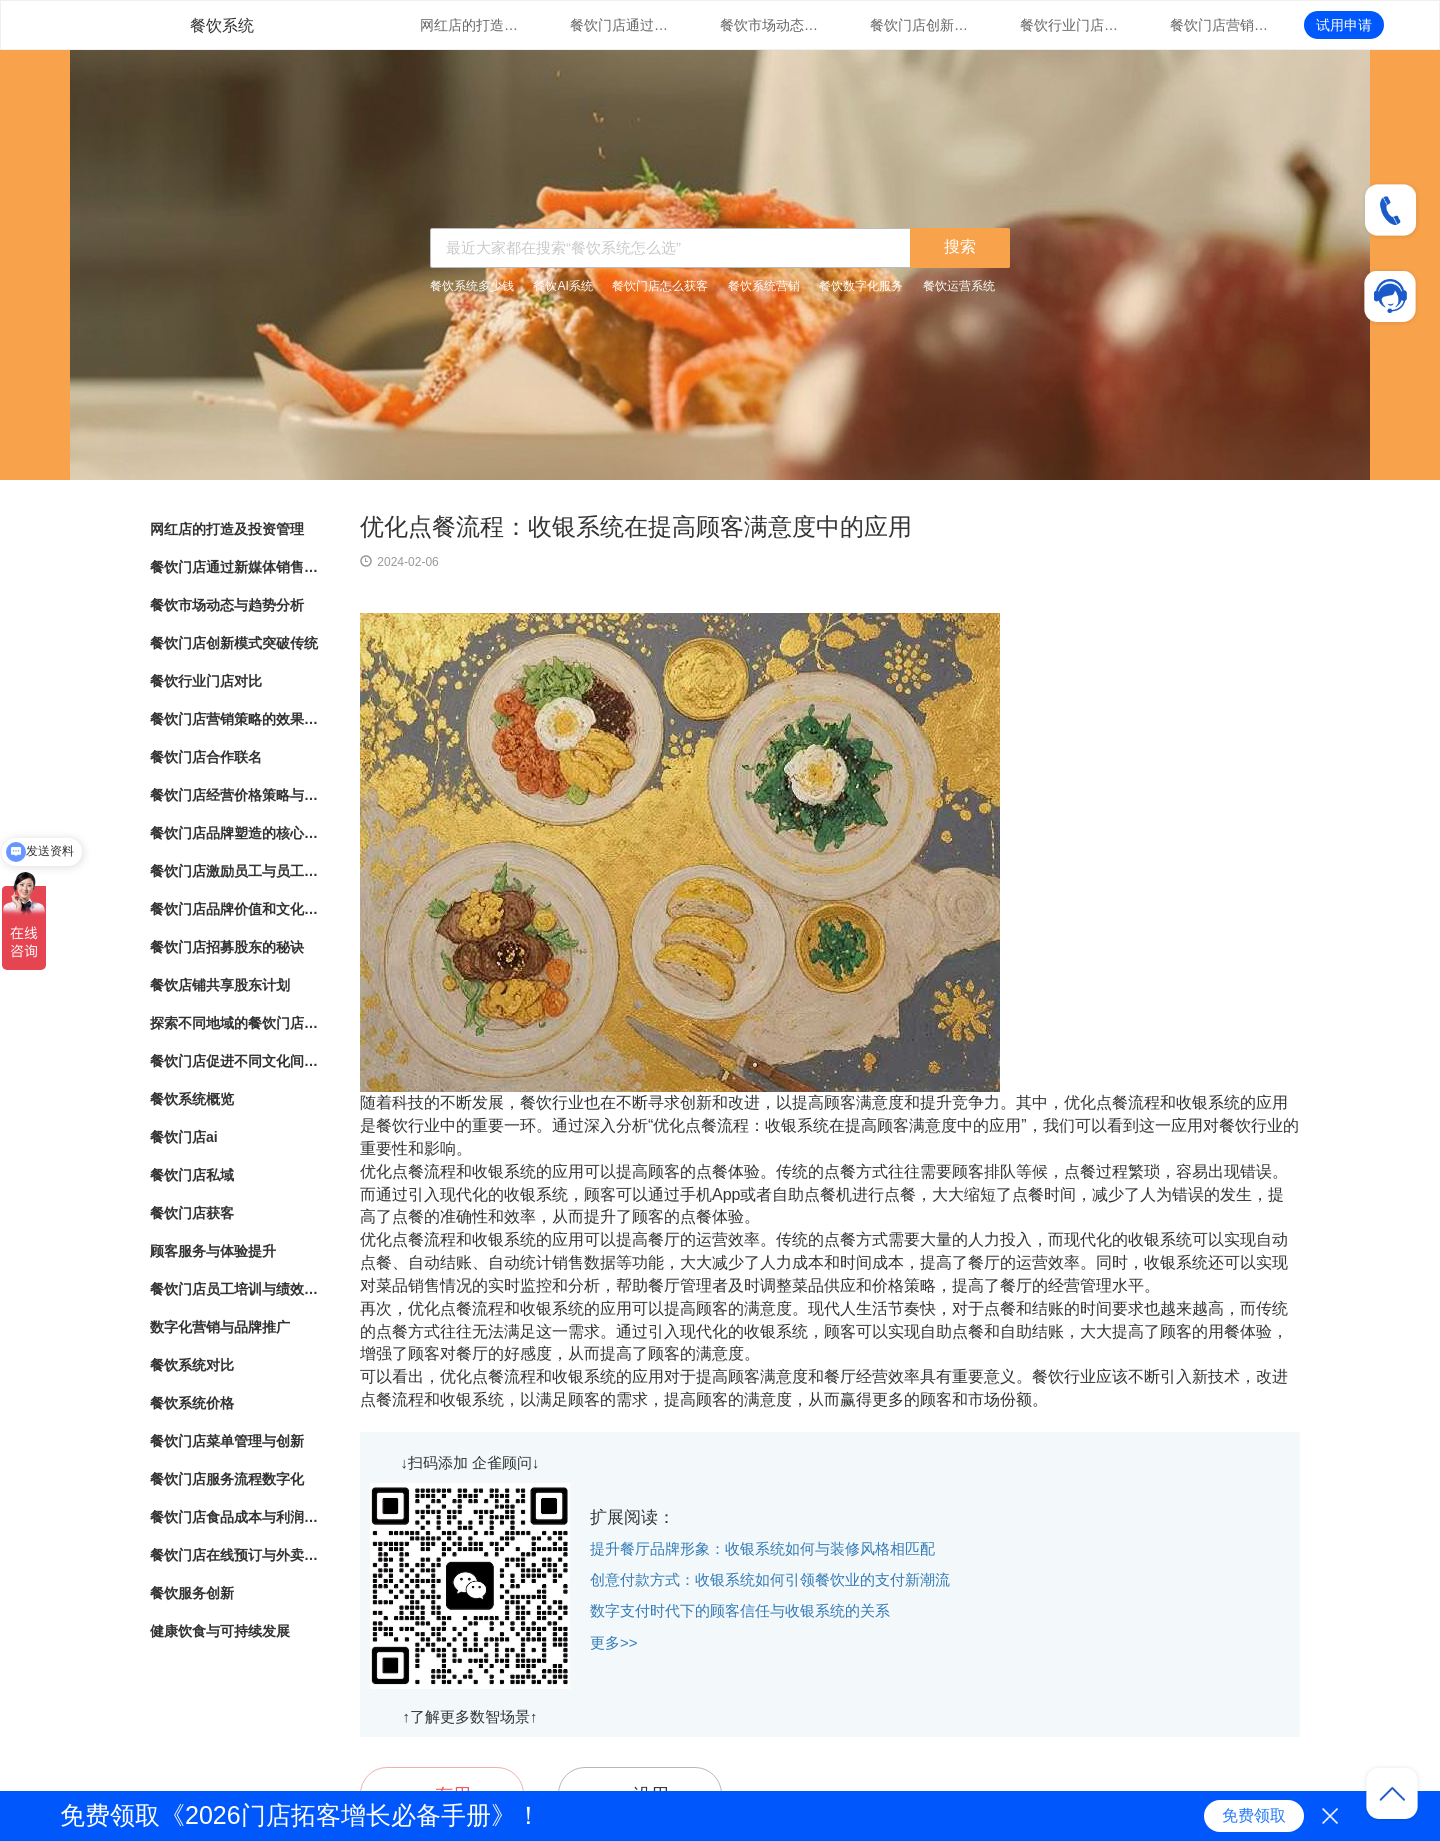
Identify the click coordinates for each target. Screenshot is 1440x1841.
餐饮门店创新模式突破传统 (920, 25)
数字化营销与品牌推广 (220, 1327)
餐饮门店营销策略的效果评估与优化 (1220, 25)
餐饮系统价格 (192, 1403)
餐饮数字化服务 (861, 286)
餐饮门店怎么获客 (660, 286)
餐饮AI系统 (562, 286)
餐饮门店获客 (192, 1213)
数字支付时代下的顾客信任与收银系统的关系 (740, 1610)
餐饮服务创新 (192, 1593)
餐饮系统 (222, 25)
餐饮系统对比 (192, 1365)
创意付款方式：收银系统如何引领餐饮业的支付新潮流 (770, 1579)
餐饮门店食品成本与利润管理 (235, 1517)
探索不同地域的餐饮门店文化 (235, 1023)
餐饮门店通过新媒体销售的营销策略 (620, 25)
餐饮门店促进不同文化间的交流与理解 (235, 1061)
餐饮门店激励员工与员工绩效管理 (235, 871)
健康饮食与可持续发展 (220, 1631)
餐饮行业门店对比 (1070, 25)
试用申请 (1344, 25)
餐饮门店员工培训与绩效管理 (235, 1289)
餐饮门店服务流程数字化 (227, 1479)
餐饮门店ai (184, 1137)
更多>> (614, 1642)
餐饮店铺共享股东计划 (220, 985)
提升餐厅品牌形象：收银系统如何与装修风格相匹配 (762, 1548)
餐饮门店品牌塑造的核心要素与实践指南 (235, 833)
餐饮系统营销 (764, 286)
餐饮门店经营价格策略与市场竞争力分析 (235, 795)
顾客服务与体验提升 (213, 1251)
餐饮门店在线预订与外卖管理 (235, 1555)
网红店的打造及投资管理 (470, 25)
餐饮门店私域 (192, 1175)
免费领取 (1254, 1815)
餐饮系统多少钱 (472, 286)
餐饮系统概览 (192, 1099)
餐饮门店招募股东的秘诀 (227, 947)
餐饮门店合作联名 (206, 757)
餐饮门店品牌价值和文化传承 (235, 909)
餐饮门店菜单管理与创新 (227, 1441)
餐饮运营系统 (959, 286)
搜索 (960, 246)
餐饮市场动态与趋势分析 (770, 25)
